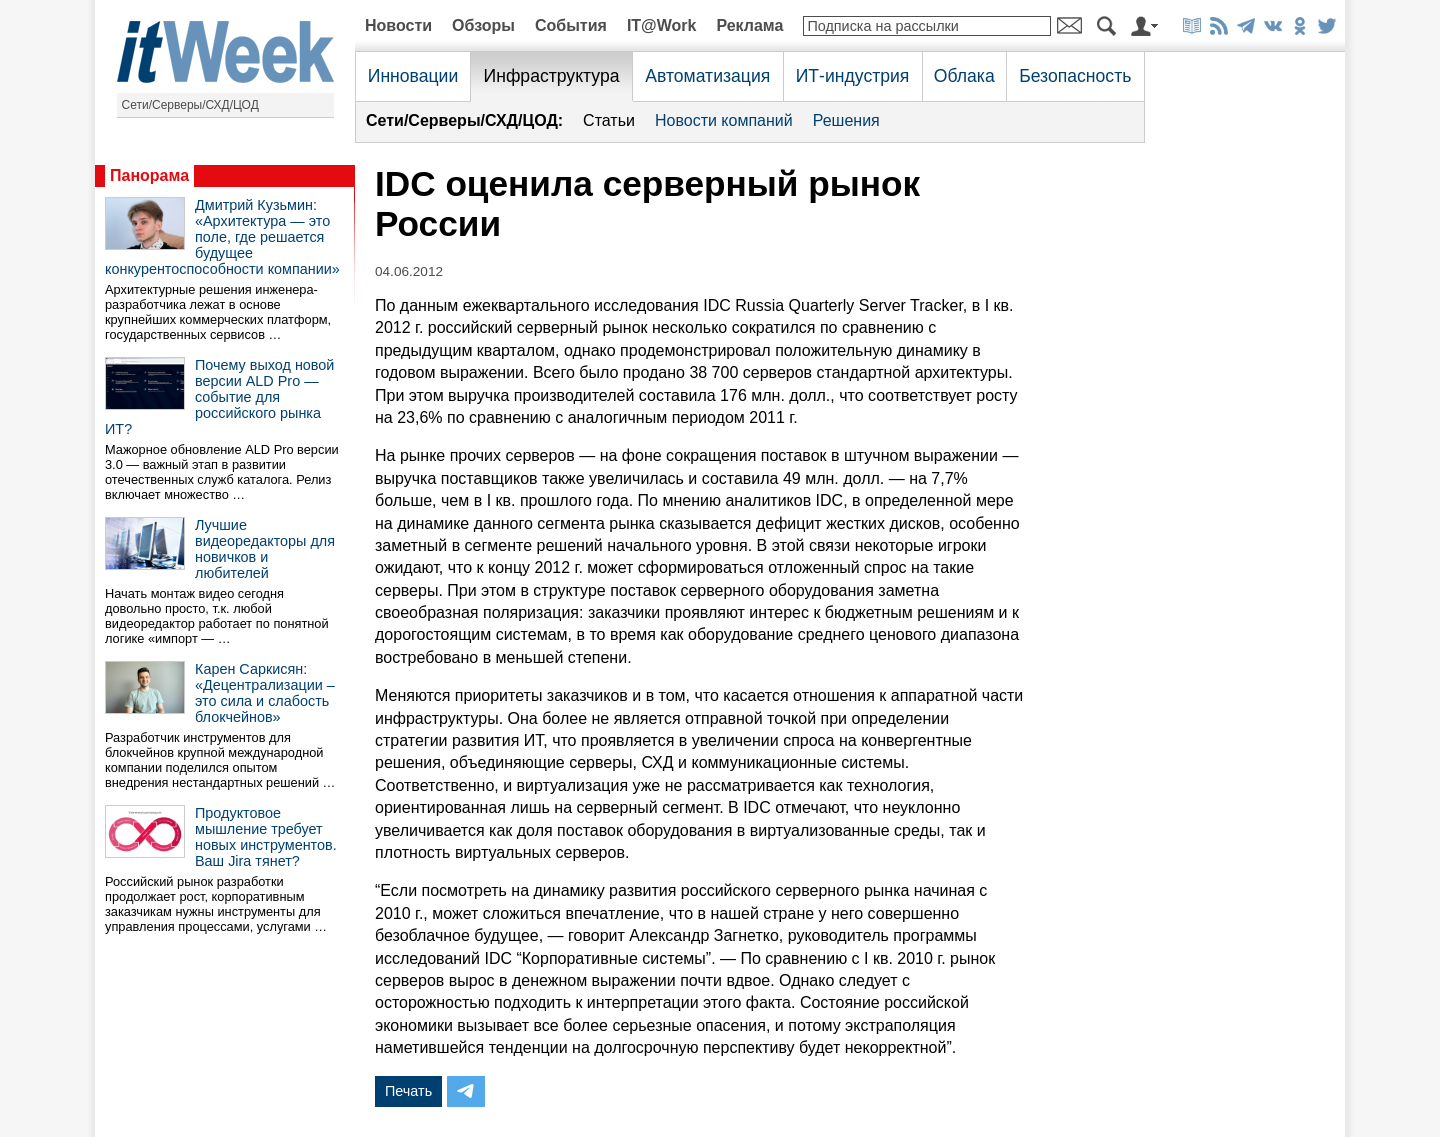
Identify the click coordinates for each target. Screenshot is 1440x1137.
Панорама (149, 175)
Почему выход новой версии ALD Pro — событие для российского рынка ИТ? (219, 397)
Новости (398, 25)
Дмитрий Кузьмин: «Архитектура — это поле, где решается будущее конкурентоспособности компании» (222, 237)
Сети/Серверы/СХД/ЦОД (190, 105)
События (571, 25)
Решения (846, 120)
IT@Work (662, 25)
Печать (408, 1091)
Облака (964, 76)
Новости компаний (724, 120)
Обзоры (483, 25)
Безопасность (1075, 76)
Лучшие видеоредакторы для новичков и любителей (265, 549)
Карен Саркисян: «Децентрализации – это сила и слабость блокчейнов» (265, 693)
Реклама (749, 25)
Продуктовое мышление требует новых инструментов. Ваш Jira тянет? (266, 837)
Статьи (609, 120)
